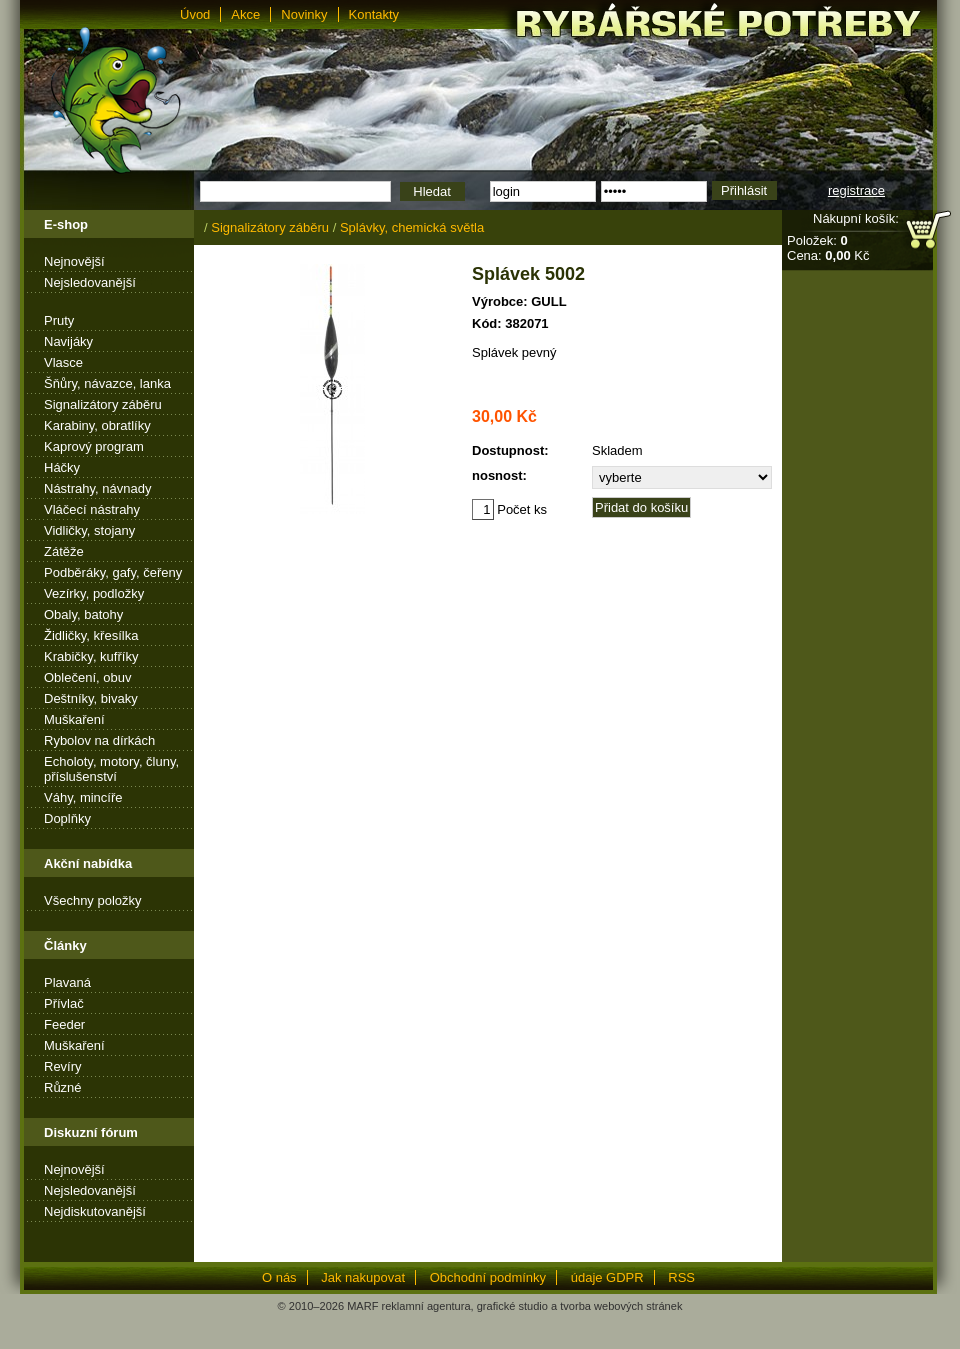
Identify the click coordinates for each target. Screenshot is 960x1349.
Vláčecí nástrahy (92, 509)
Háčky (62, 467)
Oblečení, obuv (87, 677)
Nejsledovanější (90, 282)
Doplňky (67, 818)
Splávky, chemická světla (412, 227)
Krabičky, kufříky (91, 656)
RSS (681, 1277)
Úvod (195, 14)
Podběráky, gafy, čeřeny (113, 572)
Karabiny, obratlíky (97, 425)
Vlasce (63, 362)
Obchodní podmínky (488, 1277)
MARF (362, 1306)
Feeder (64, 1024)
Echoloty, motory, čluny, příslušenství (111, 769)
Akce (245, 14)
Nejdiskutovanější (95, 1211)
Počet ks (509, 509)
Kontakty (374, 14)
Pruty (59, 320)
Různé (63, 1087)
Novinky (304, 14)
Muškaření (74, 719)
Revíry (63, 1066)
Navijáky (68, 341)
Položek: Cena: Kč (828, 248)
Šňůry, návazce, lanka (107, 383)
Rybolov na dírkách (99, 740)
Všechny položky (93, 900)
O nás (279, 1277)
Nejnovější (74, 261)
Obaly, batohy (83, 614)
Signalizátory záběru (103, 404)
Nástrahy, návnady (97, 488)
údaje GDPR (607, 1277)
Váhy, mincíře (83, 797)
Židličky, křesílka (91, 635)
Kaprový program (94, 446)
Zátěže (64, 551)
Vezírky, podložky (94, 593)
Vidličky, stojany (89, 530)
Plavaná (67, 982)
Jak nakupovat (363, 1277)
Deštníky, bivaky (91, 698)
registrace (856, 190)
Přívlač (64, 1003)
